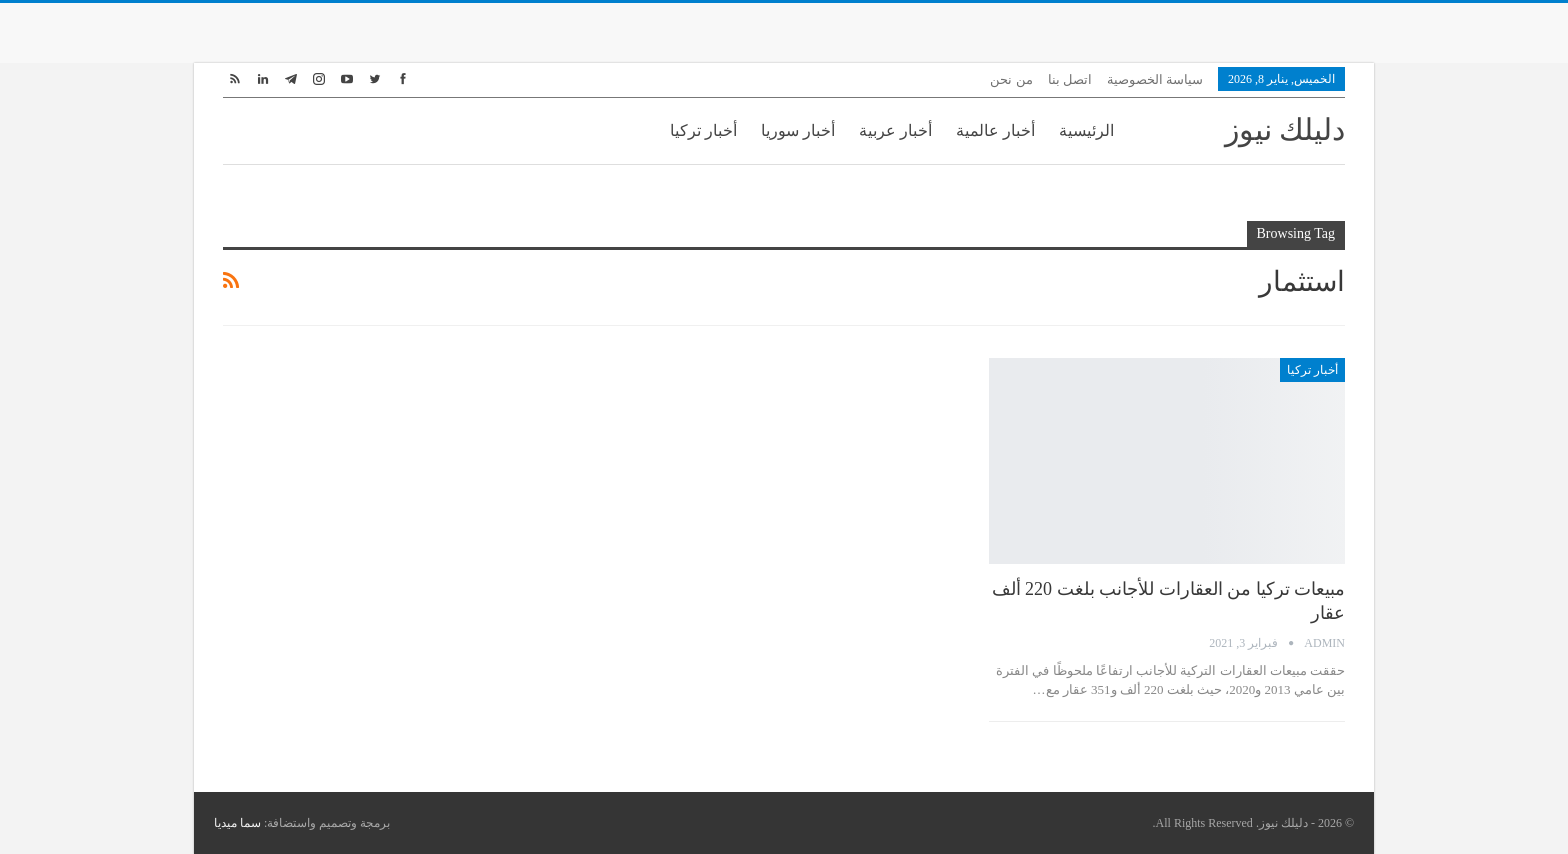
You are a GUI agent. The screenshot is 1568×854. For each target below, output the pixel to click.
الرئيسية (1086, 130)
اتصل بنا (1070, 79)
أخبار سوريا (798, 130)
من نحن (1011, 79)
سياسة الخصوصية (1155, 79)
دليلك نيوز (1285, 129)
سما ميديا (237, 823)
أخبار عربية (895, 130)
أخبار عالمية (995, 130)
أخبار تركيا (703, 130)
